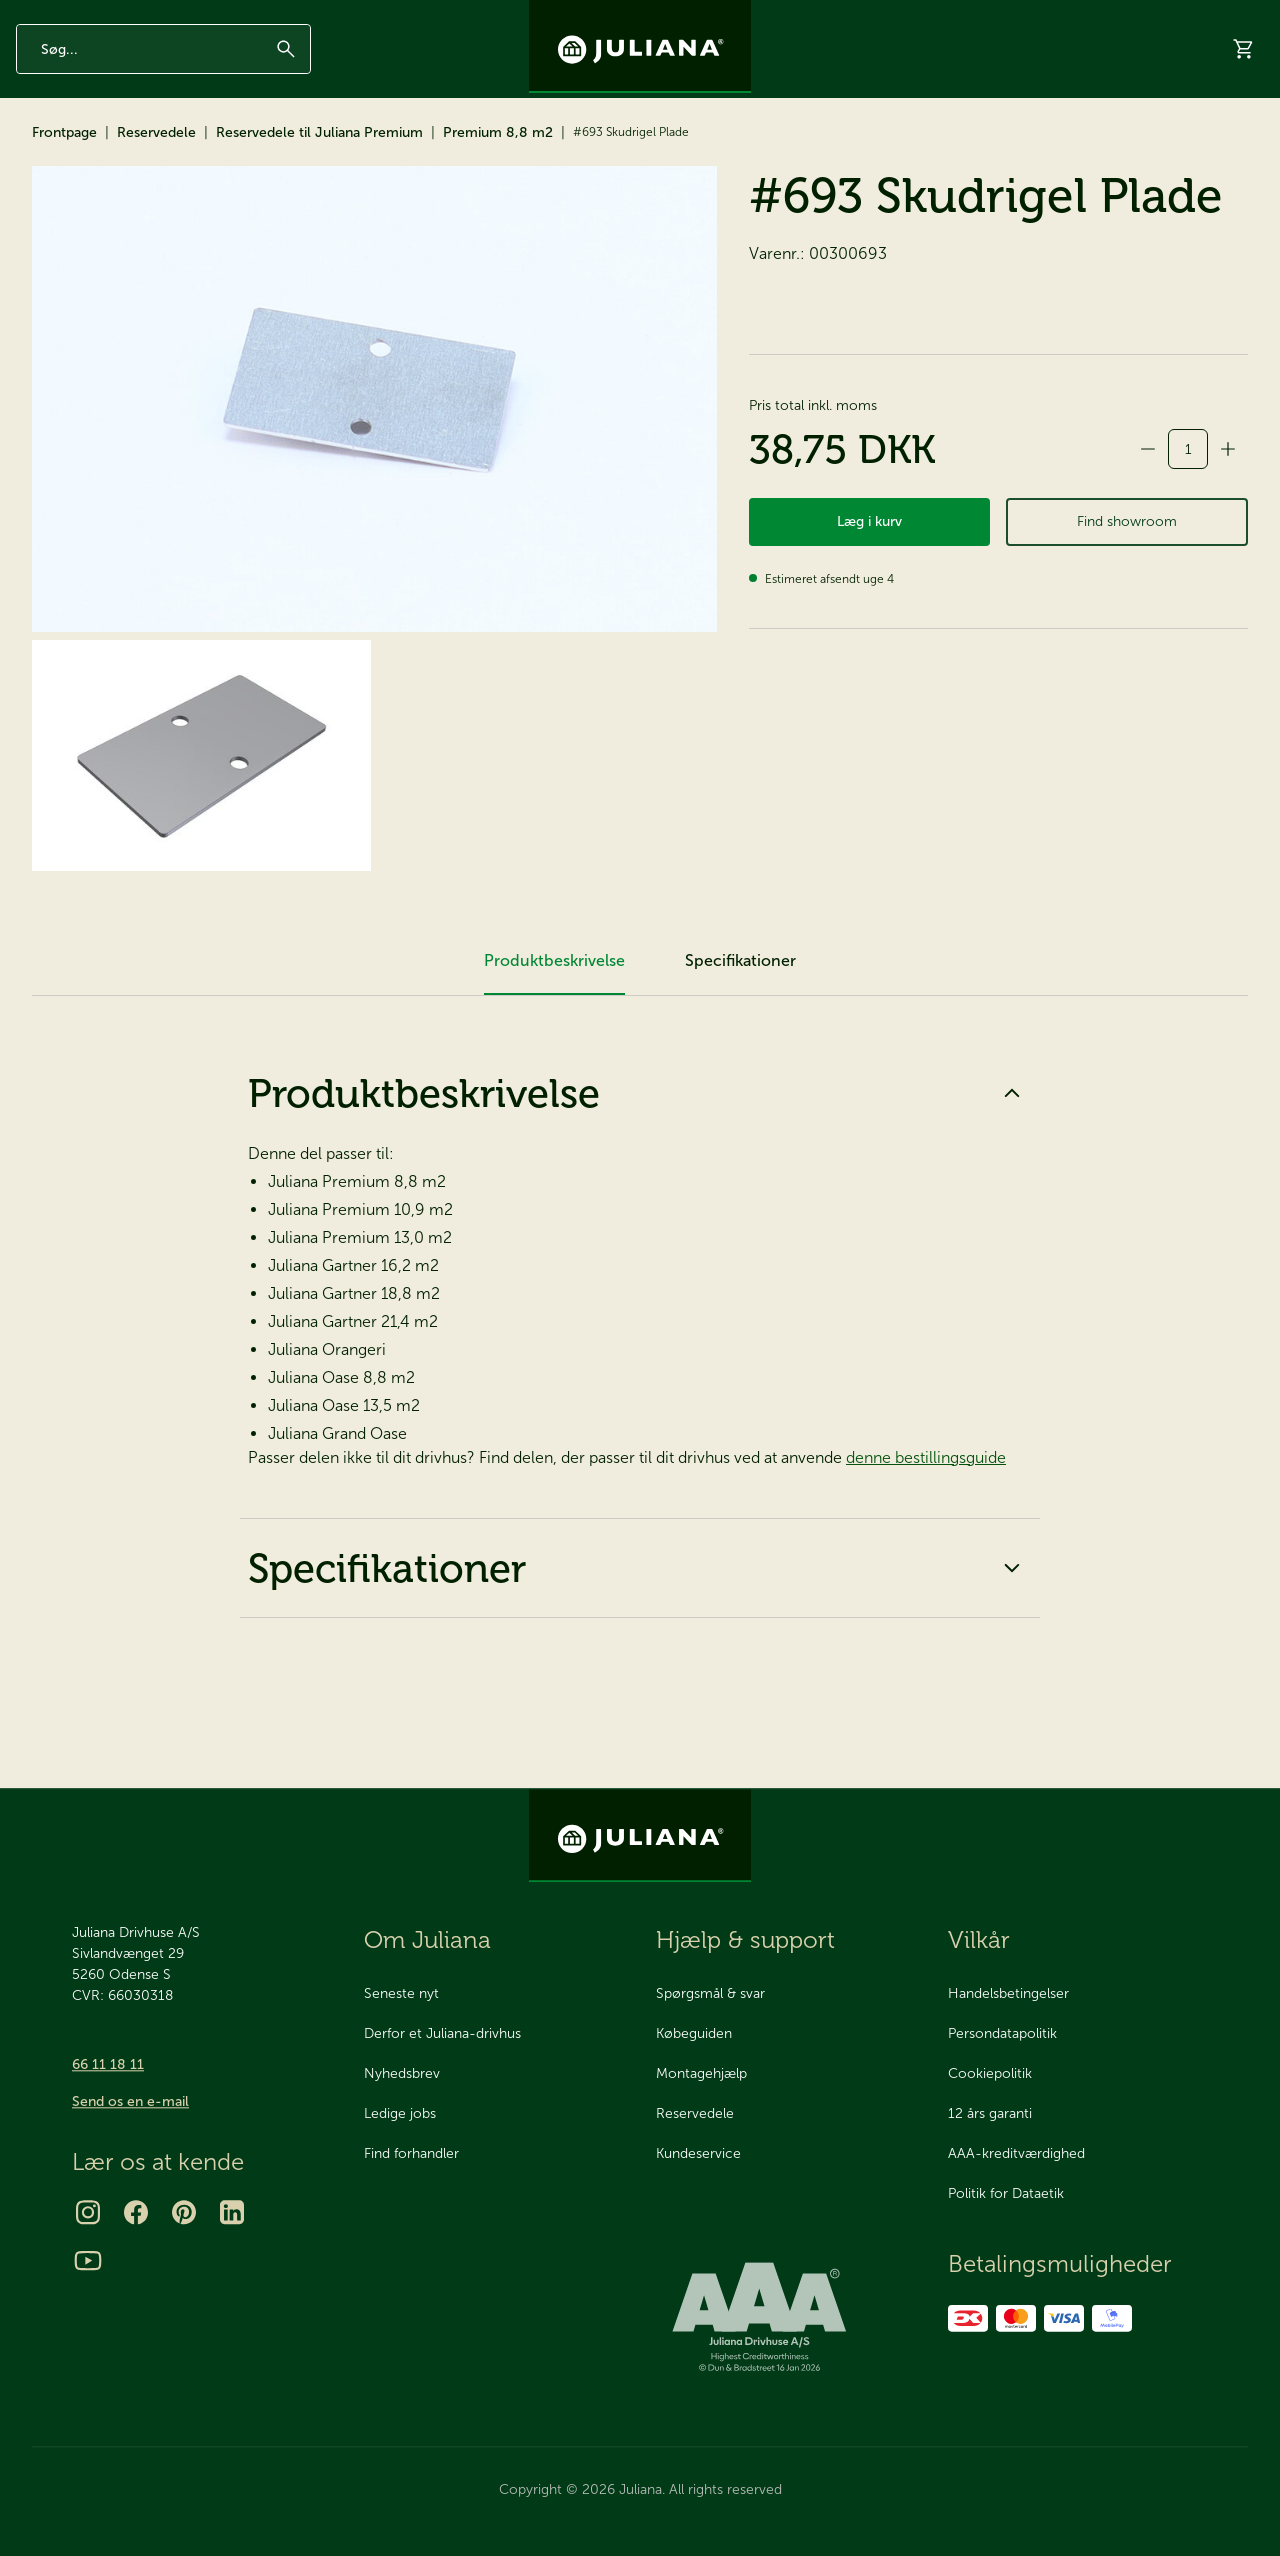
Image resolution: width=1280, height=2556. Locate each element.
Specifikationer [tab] (740, 1050)
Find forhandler (411, 2154)
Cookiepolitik (990, 2074)
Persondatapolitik (1002, 2034)
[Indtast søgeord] (163, 83)
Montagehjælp (701, 2074)
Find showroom (1127, 619)
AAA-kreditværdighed (1016, 2154)
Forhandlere (1088, 152)
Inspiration (971, 17)
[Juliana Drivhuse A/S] (640, 46)
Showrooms (979, 152)
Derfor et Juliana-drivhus (442, 2034)
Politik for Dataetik (1006, 2194)
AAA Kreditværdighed (265, 17)
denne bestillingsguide (926, 1547)
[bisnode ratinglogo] (786, 2318)
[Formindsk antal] (1148, 539)
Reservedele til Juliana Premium (319, 222)
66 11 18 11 (108, 2064)
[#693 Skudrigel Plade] (374, 489)
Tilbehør (165, 152)
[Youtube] (88, 2260)
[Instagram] (88, 2212)
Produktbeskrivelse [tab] (554, 1050)
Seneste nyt (401, 1994)
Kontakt (1103, 17)
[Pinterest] (184, 2212)
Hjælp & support (1211, 152)
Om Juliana (427, 1939)
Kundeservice (698, 2154)
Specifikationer (640, 1658)
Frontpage (64, 222)
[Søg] (286, 83)
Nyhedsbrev (886, 17)
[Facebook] (136, 2212)
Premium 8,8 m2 (498, 222)
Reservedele (287, 152)
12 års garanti (51, 17)
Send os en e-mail (130, 2101)
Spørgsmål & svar (710, 1994)
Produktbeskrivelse (640, 1183)
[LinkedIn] (232, 2212)
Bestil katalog (865, 152)
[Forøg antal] (1228, 539)
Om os (1041, 17)
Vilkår (979, 1939)
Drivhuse (55, 152)
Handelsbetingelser (1008, 1994)
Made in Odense (147, 17)
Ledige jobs (400, 2114)
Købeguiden (694, 2034)
